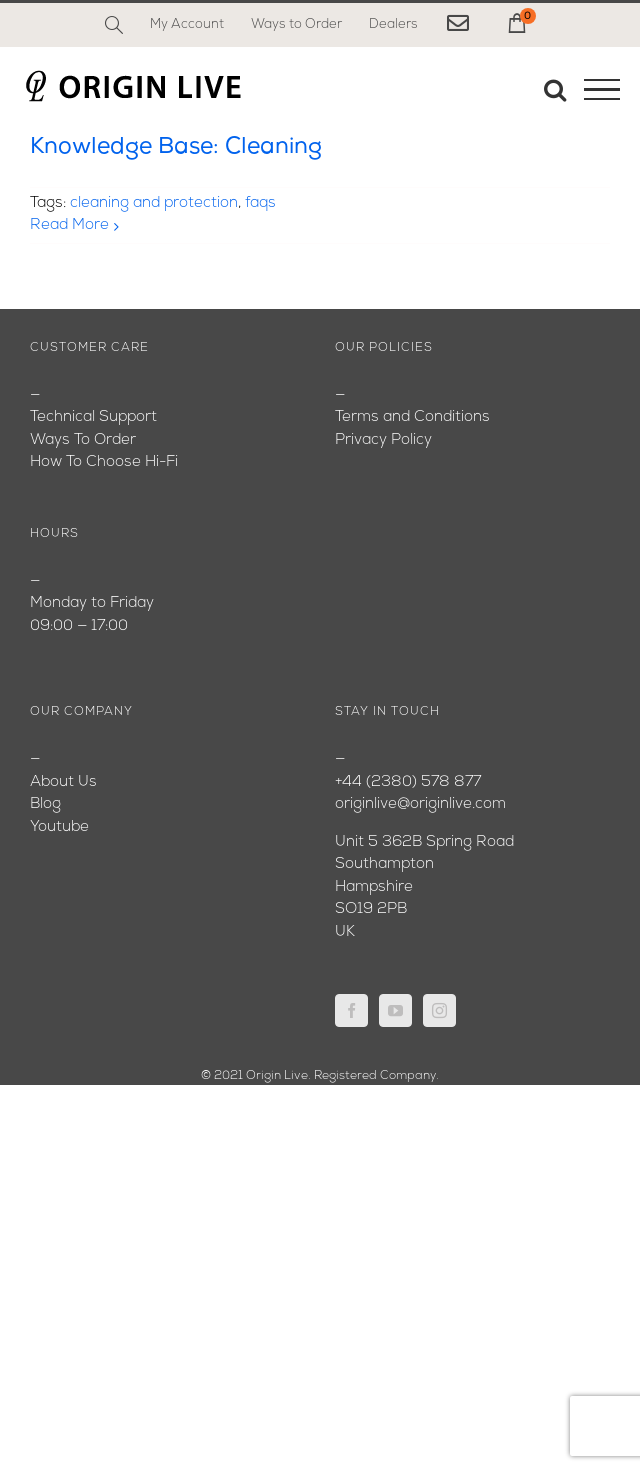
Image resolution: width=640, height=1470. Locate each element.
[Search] (114, 25)
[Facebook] (351, 1010)
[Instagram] (439, 1010)
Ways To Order (83, 440)
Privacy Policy (383, 440)
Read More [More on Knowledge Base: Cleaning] (69, 225)
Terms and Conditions (412, 417)
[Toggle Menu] (602, 90)
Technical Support (93, 417)
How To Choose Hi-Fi (104, 462)
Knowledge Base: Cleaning (176, 147)
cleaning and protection (154, 203)
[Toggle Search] (555, 89)
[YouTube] (395, 1010)
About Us (63, 782)
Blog (45, 804)
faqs (260, 203)
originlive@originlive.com (420, 804)
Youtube (59, 827)
